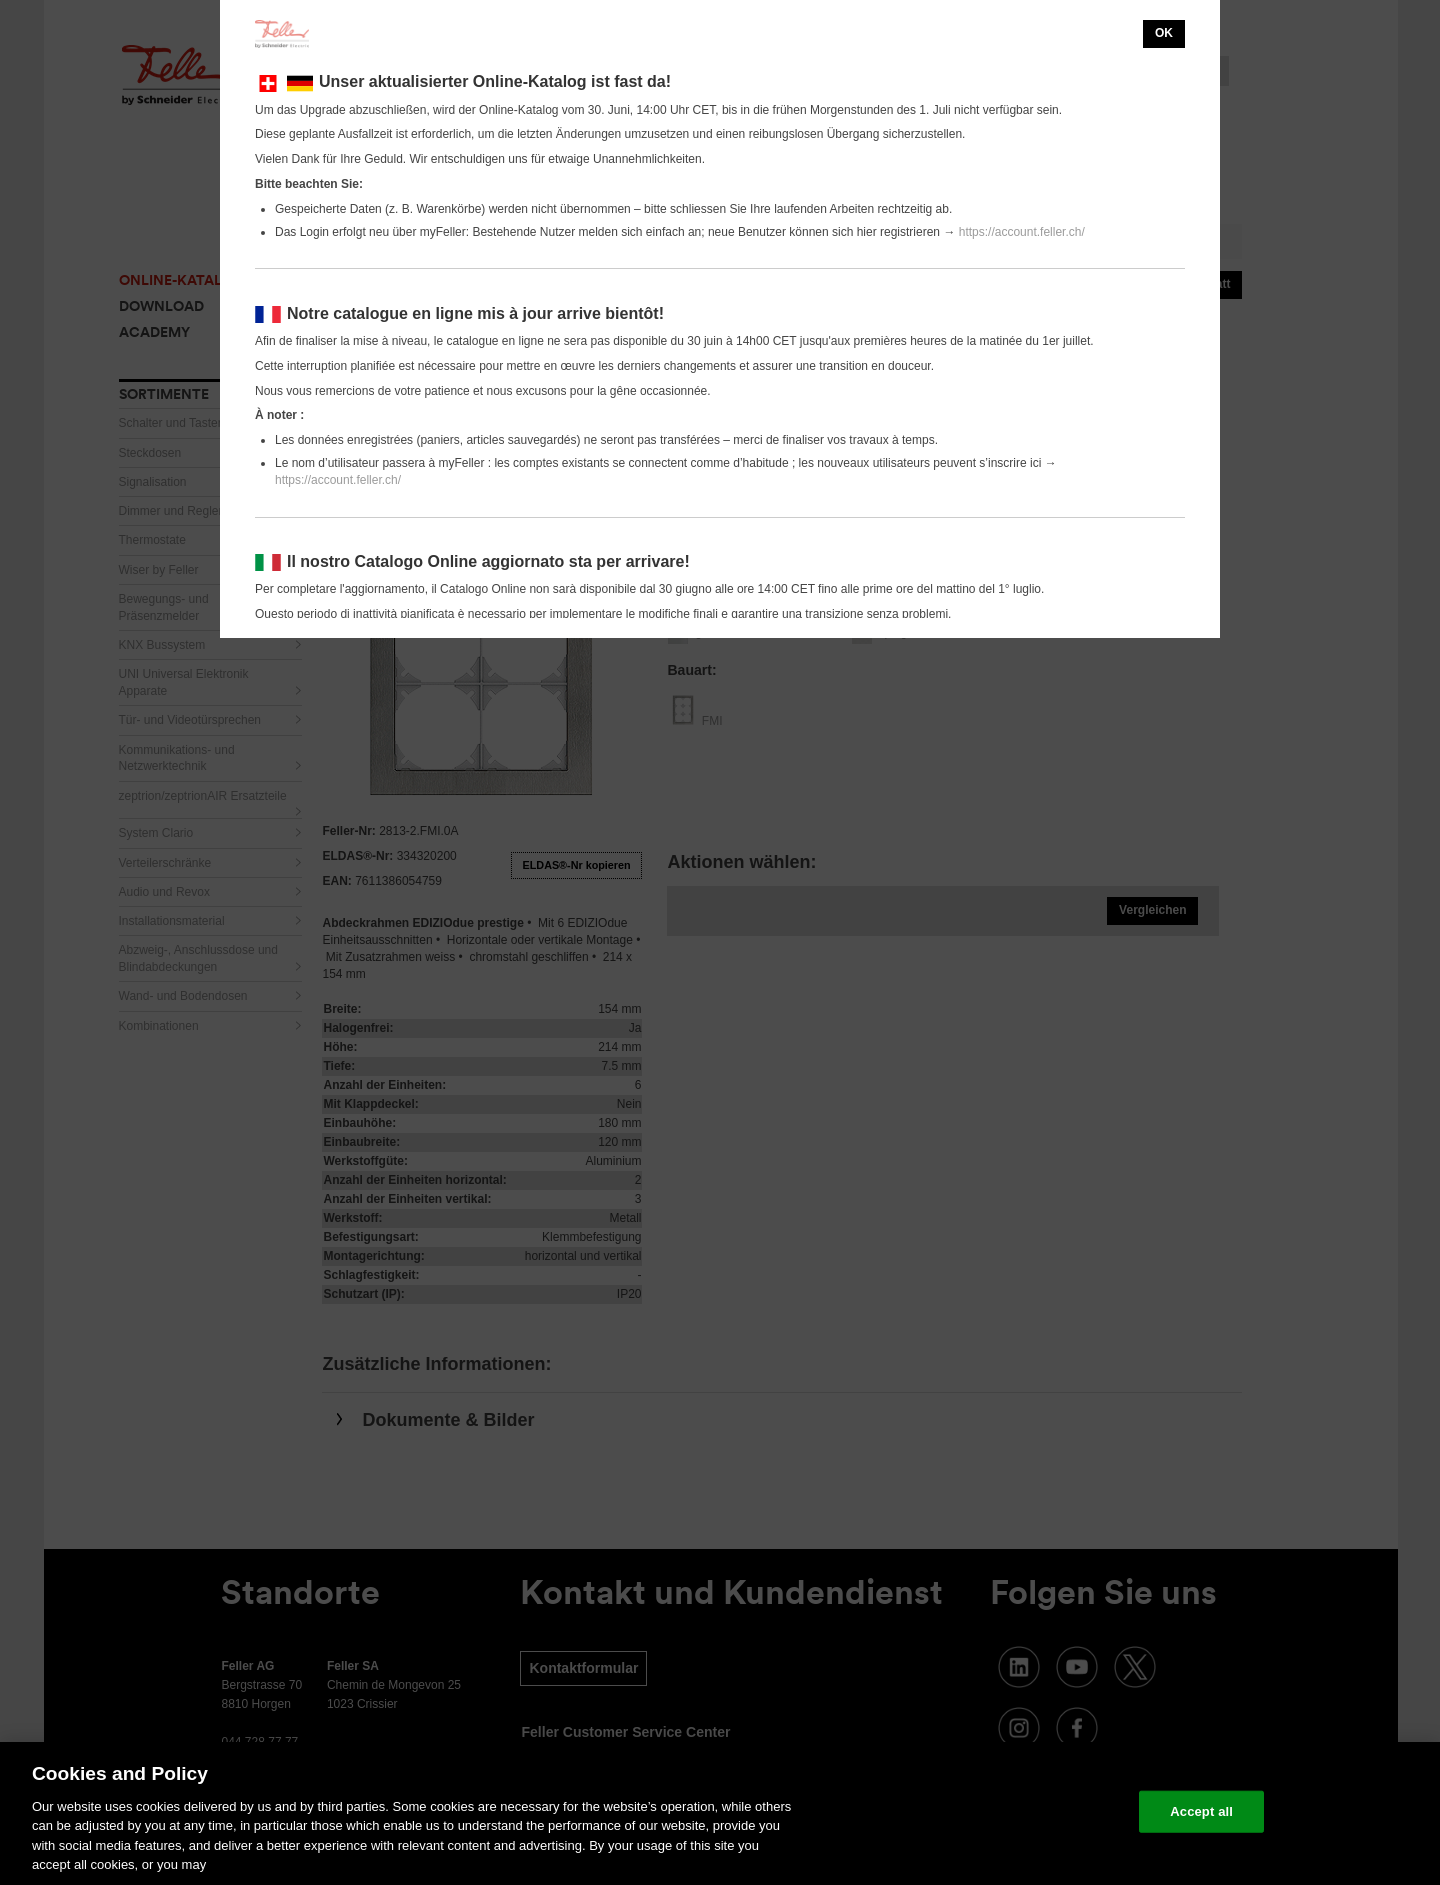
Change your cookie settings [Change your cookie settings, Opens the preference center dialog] (1030, 1811)
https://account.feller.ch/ (1022, 232)
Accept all (1201, 1811)
